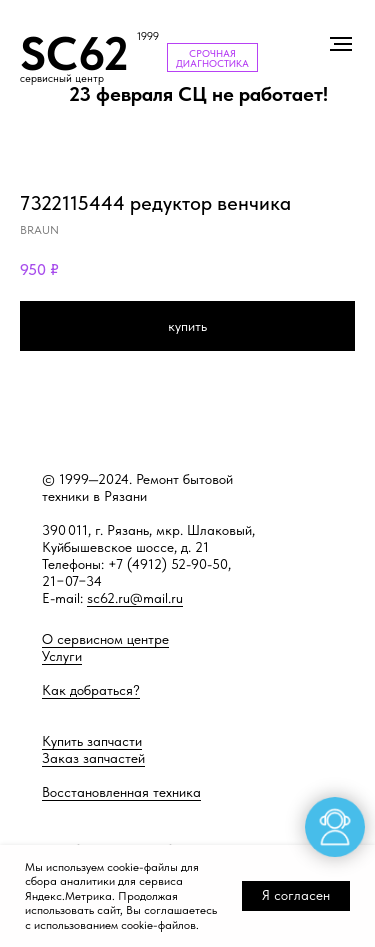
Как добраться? (91, 690)
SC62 (74, 53)
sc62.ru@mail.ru (135, 598)
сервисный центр (62, 78)
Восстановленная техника (121, 792)
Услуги (62, 656)
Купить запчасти (92, 741)
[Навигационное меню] (341, 44)
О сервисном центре (105, 639)
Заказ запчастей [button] (93, 758)
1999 (148, 36)
